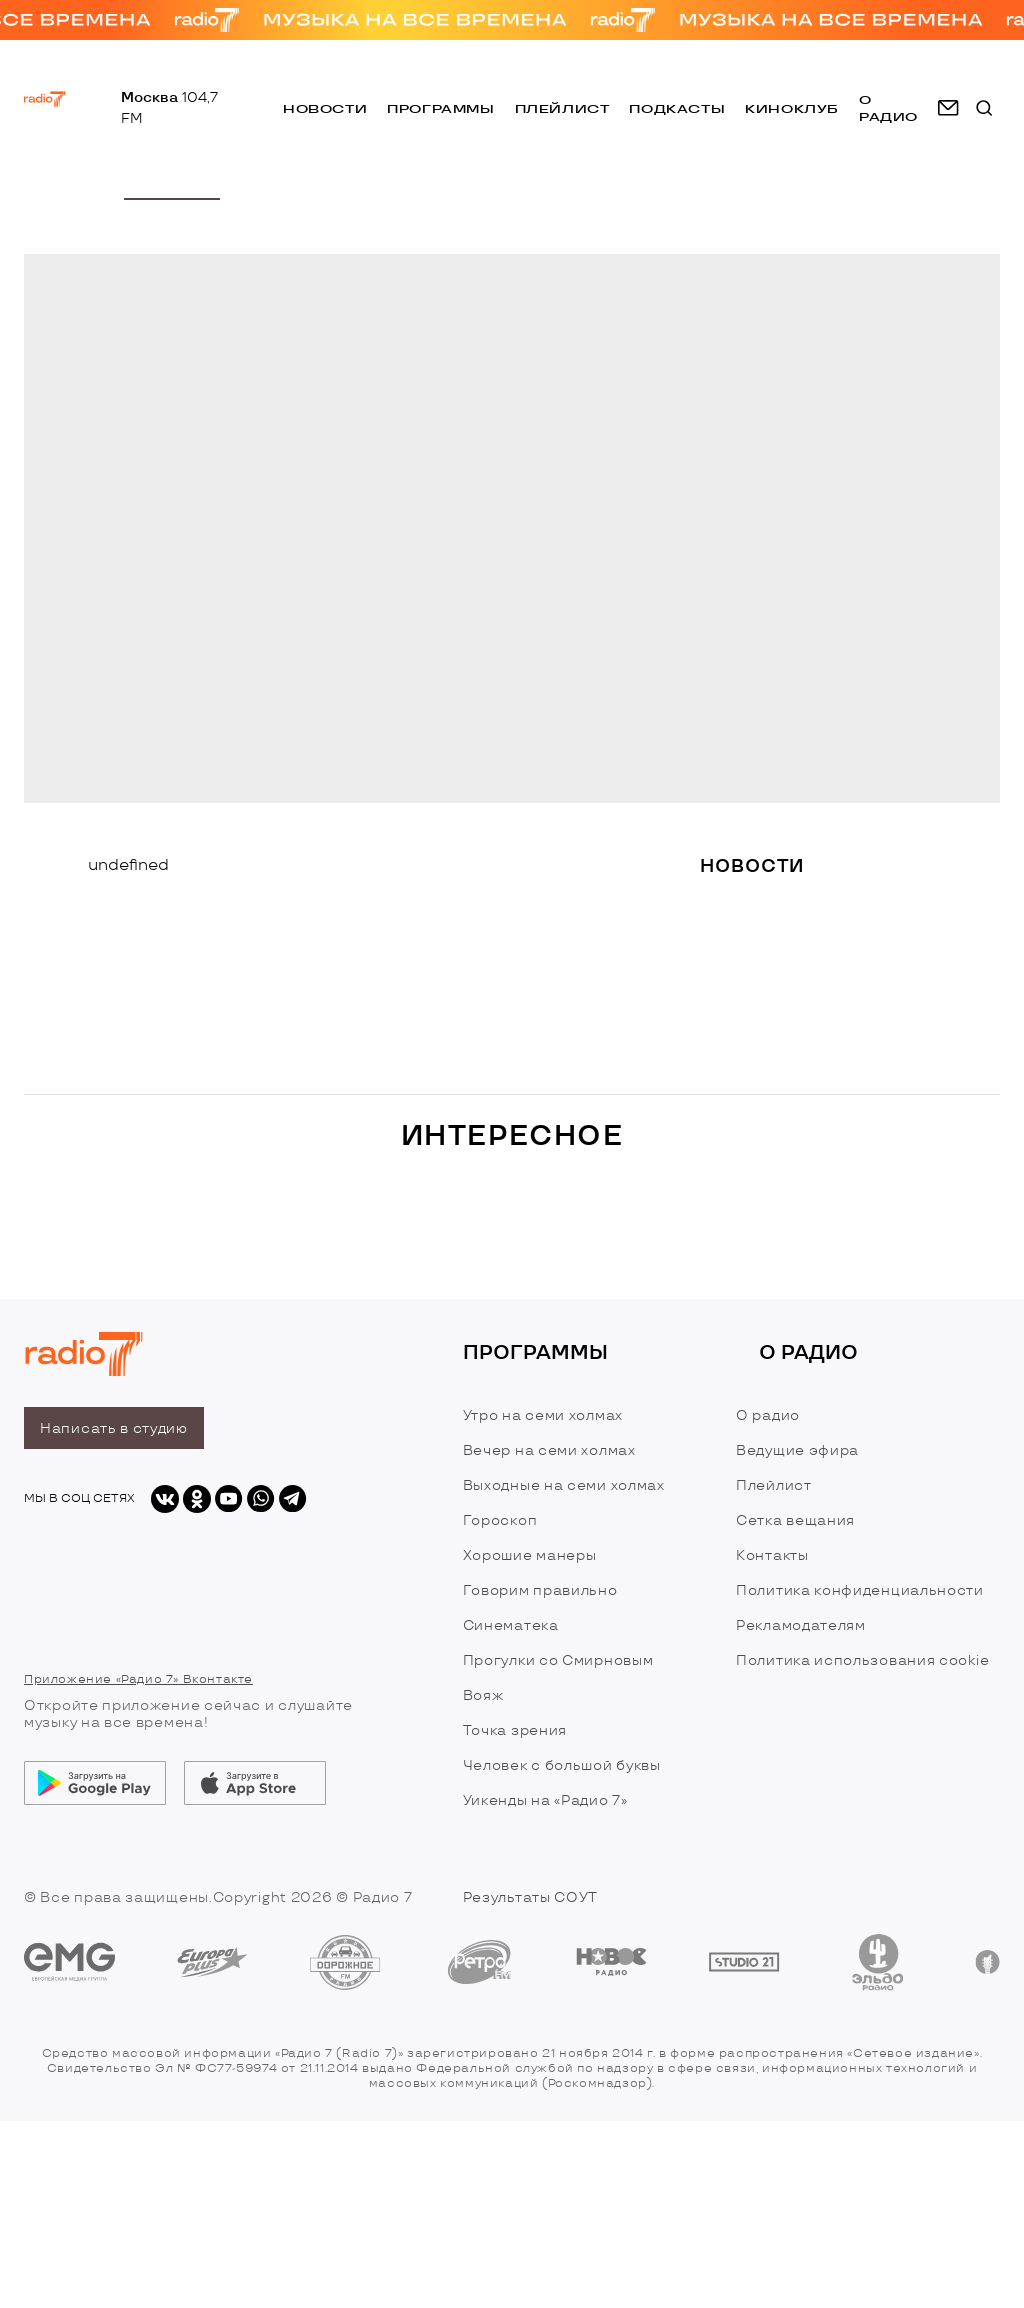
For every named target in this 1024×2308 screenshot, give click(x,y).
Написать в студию (114, 1428)
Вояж (483, 1695)
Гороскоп (500, 1520)
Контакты (772, 1555)
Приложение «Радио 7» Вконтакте (138, 1679)
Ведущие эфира (797, 1450)
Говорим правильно (540, 1590)
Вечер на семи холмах (549, 1450)
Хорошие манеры (530, 1555)
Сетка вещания (795, 1520)
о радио (888, 108)
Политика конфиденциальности (860, 1590)
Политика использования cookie (862, 1660)
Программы (440, 108)
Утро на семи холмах (543, 1415)
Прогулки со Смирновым (558, 1660)
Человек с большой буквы (562, 1765)
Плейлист (562, 108)
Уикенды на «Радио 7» (545, 1800)
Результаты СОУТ (531, 1897)
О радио (768, 1415)
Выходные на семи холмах (564, 1485)
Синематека (511, 1625)
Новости (325, 108)
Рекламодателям (801, 1625)
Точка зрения (515, 1730)
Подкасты (677, 108)
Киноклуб (792, 108)
